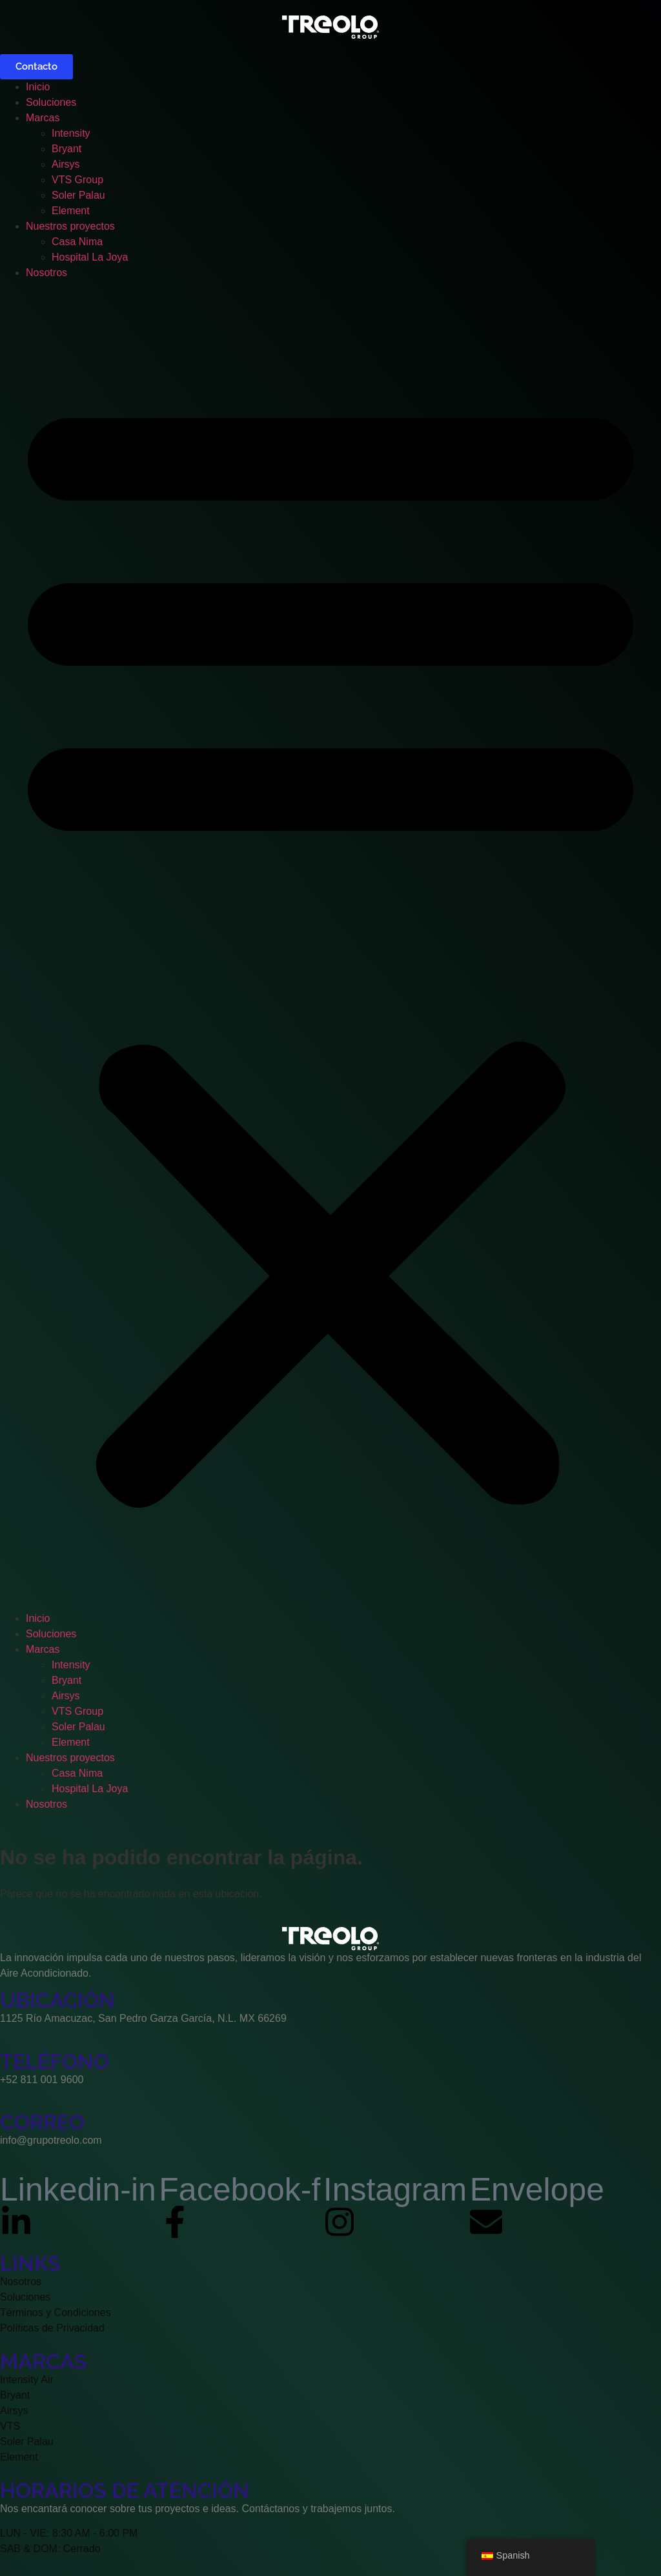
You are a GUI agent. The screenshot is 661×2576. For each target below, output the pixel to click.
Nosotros (46, 272)
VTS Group (77, 179)
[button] (330, 946)
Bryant (66, 148)
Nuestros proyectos (70, 226)
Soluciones (51, 102)
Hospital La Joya (90, 257)
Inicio (38, 86)
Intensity (71, 133)
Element (71, 210)
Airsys (66, 164)
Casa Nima (77, 241)
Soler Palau (78, 195)
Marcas (42, 117)
